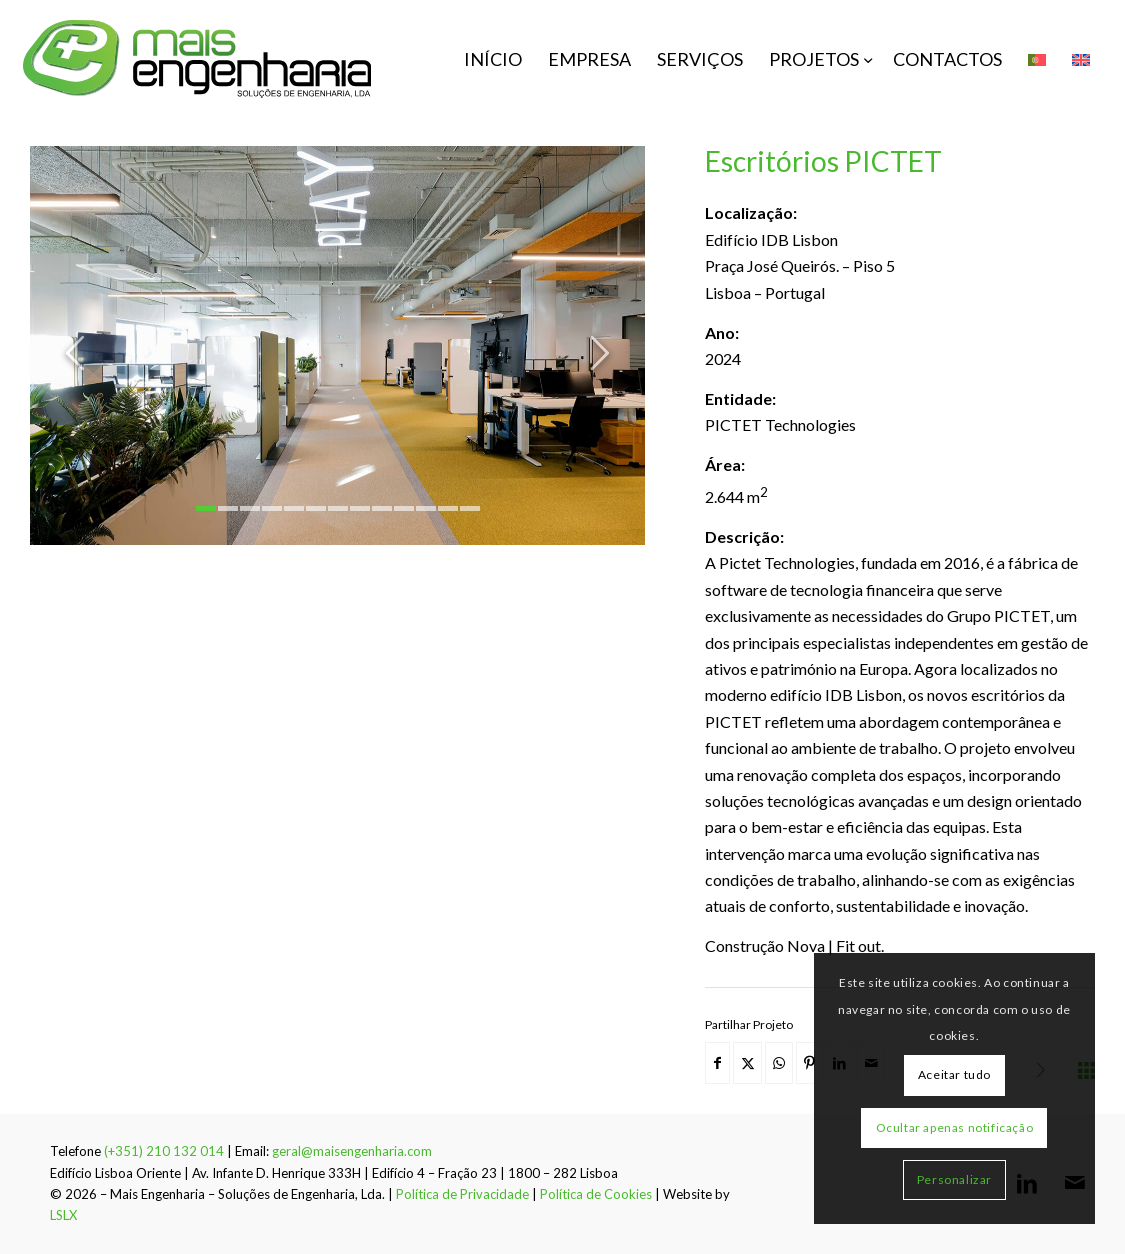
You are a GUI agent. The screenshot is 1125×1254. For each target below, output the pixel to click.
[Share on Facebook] (717, 1063)
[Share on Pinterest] (809, 1063)
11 (426, 508)
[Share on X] (747, 1063)
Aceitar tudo (954, 1074)
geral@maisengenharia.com (352, 1151)
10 (404, 508)
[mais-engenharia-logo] (197, 59)
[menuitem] (493, 59)
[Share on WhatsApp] (779, 1063)
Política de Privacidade (462, 1194)
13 (470, 508)
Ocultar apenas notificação (955, 1127)
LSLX (63, 1215)
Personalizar (954, 1179)
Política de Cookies (596, 1194)
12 (448, 508)
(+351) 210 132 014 (164, 1151)
